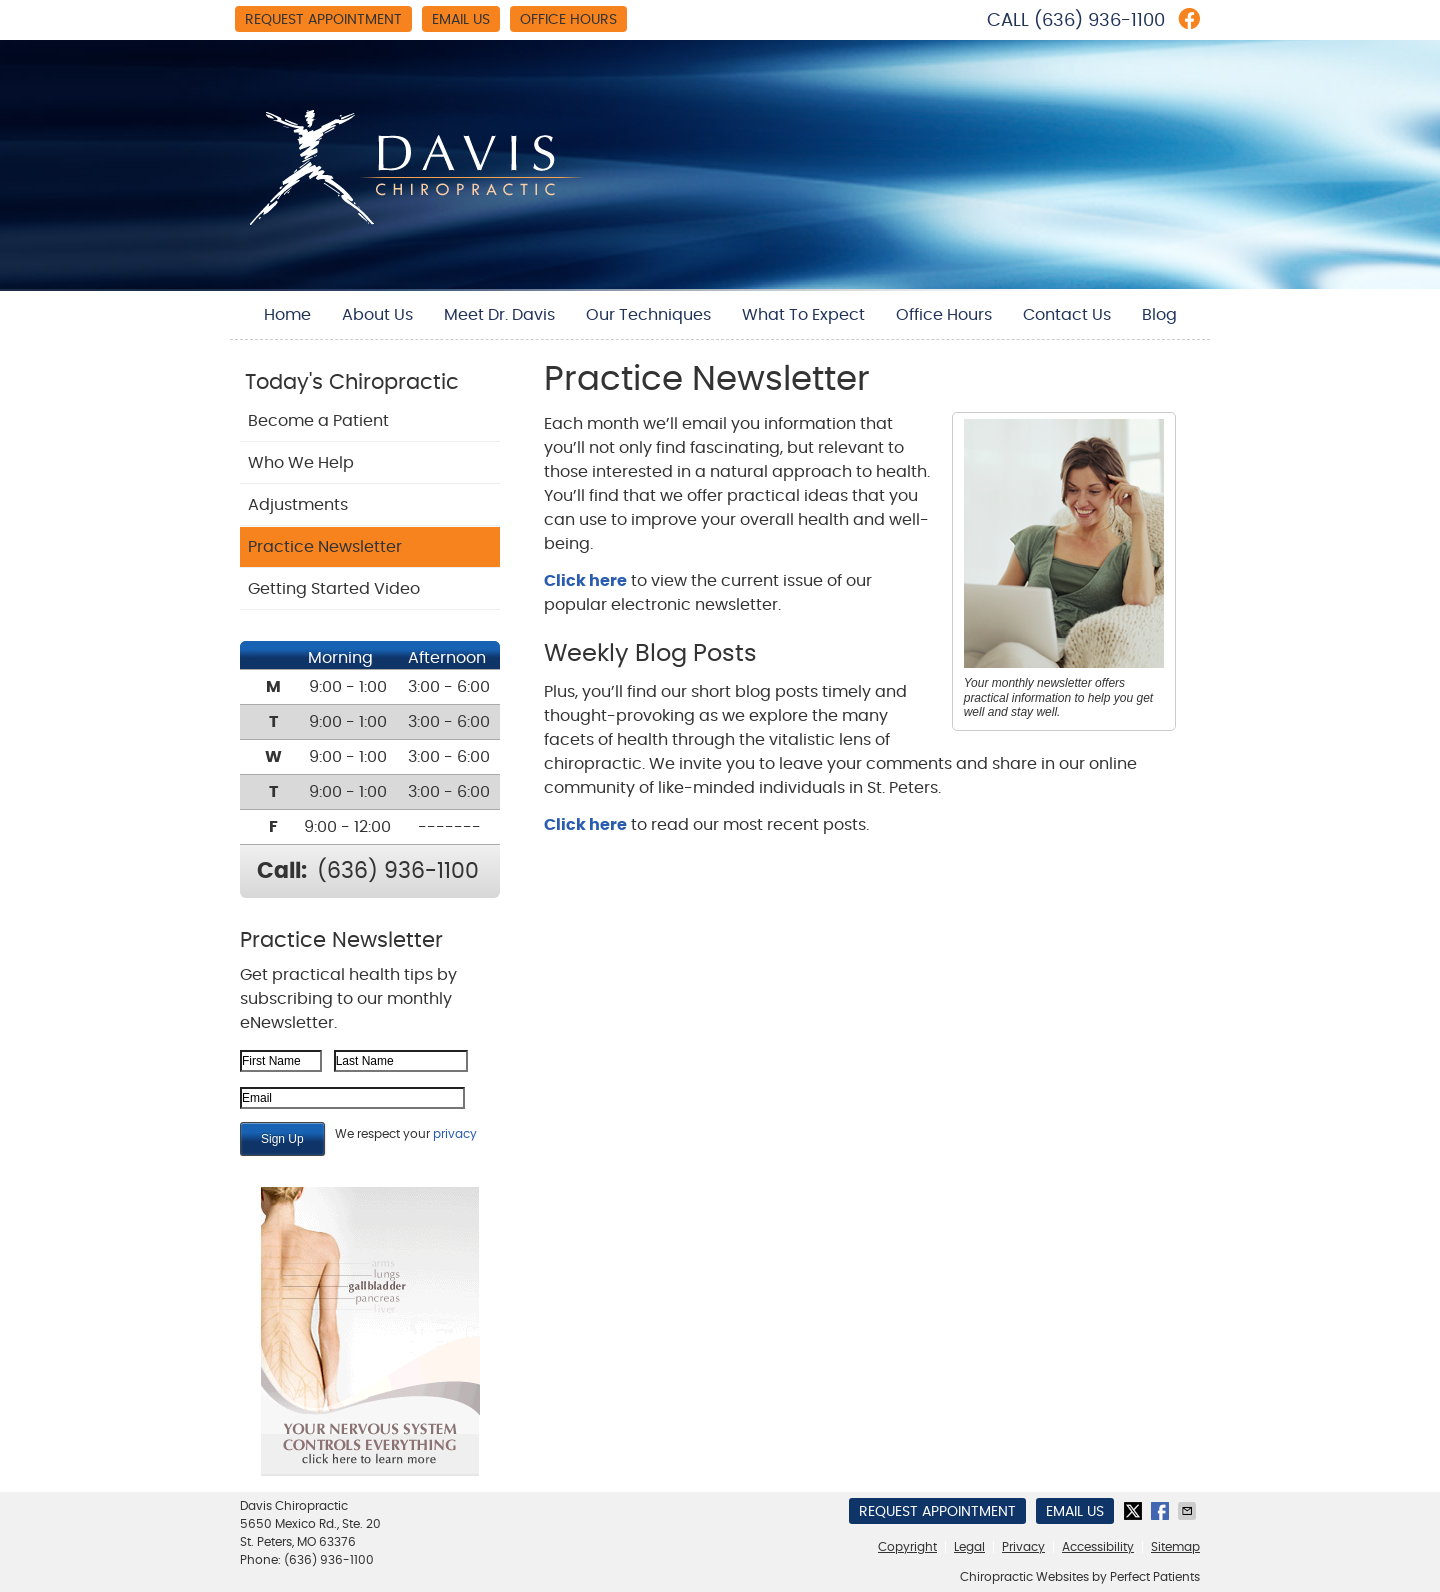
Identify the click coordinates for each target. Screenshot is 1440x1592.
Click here (585, 581)
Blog (1159, 315)
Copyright (907, 1547)
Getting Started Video (334, 589)
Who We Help (301, 463)
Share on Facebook (1162, 1511)
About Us (377, 315)
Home (287, 315)
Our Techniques (648, 315)
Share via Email (1189, 1511)
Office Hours (568, 20)
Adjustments (298, 505)
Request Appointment (323, 20)
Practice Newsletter (325, 547)
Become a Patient (318, 421)
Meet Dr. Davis (499, 315)
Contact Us (1067, 315)
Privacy (1023, 1547)
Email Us (461, 20)
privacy (455, 1134)
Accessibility (1098, 1547)
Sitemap (1175, 1547)
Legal (969, 1547)
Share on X (1135, 1511)
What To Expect (803, 315)
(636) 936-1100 (1099, 21)
